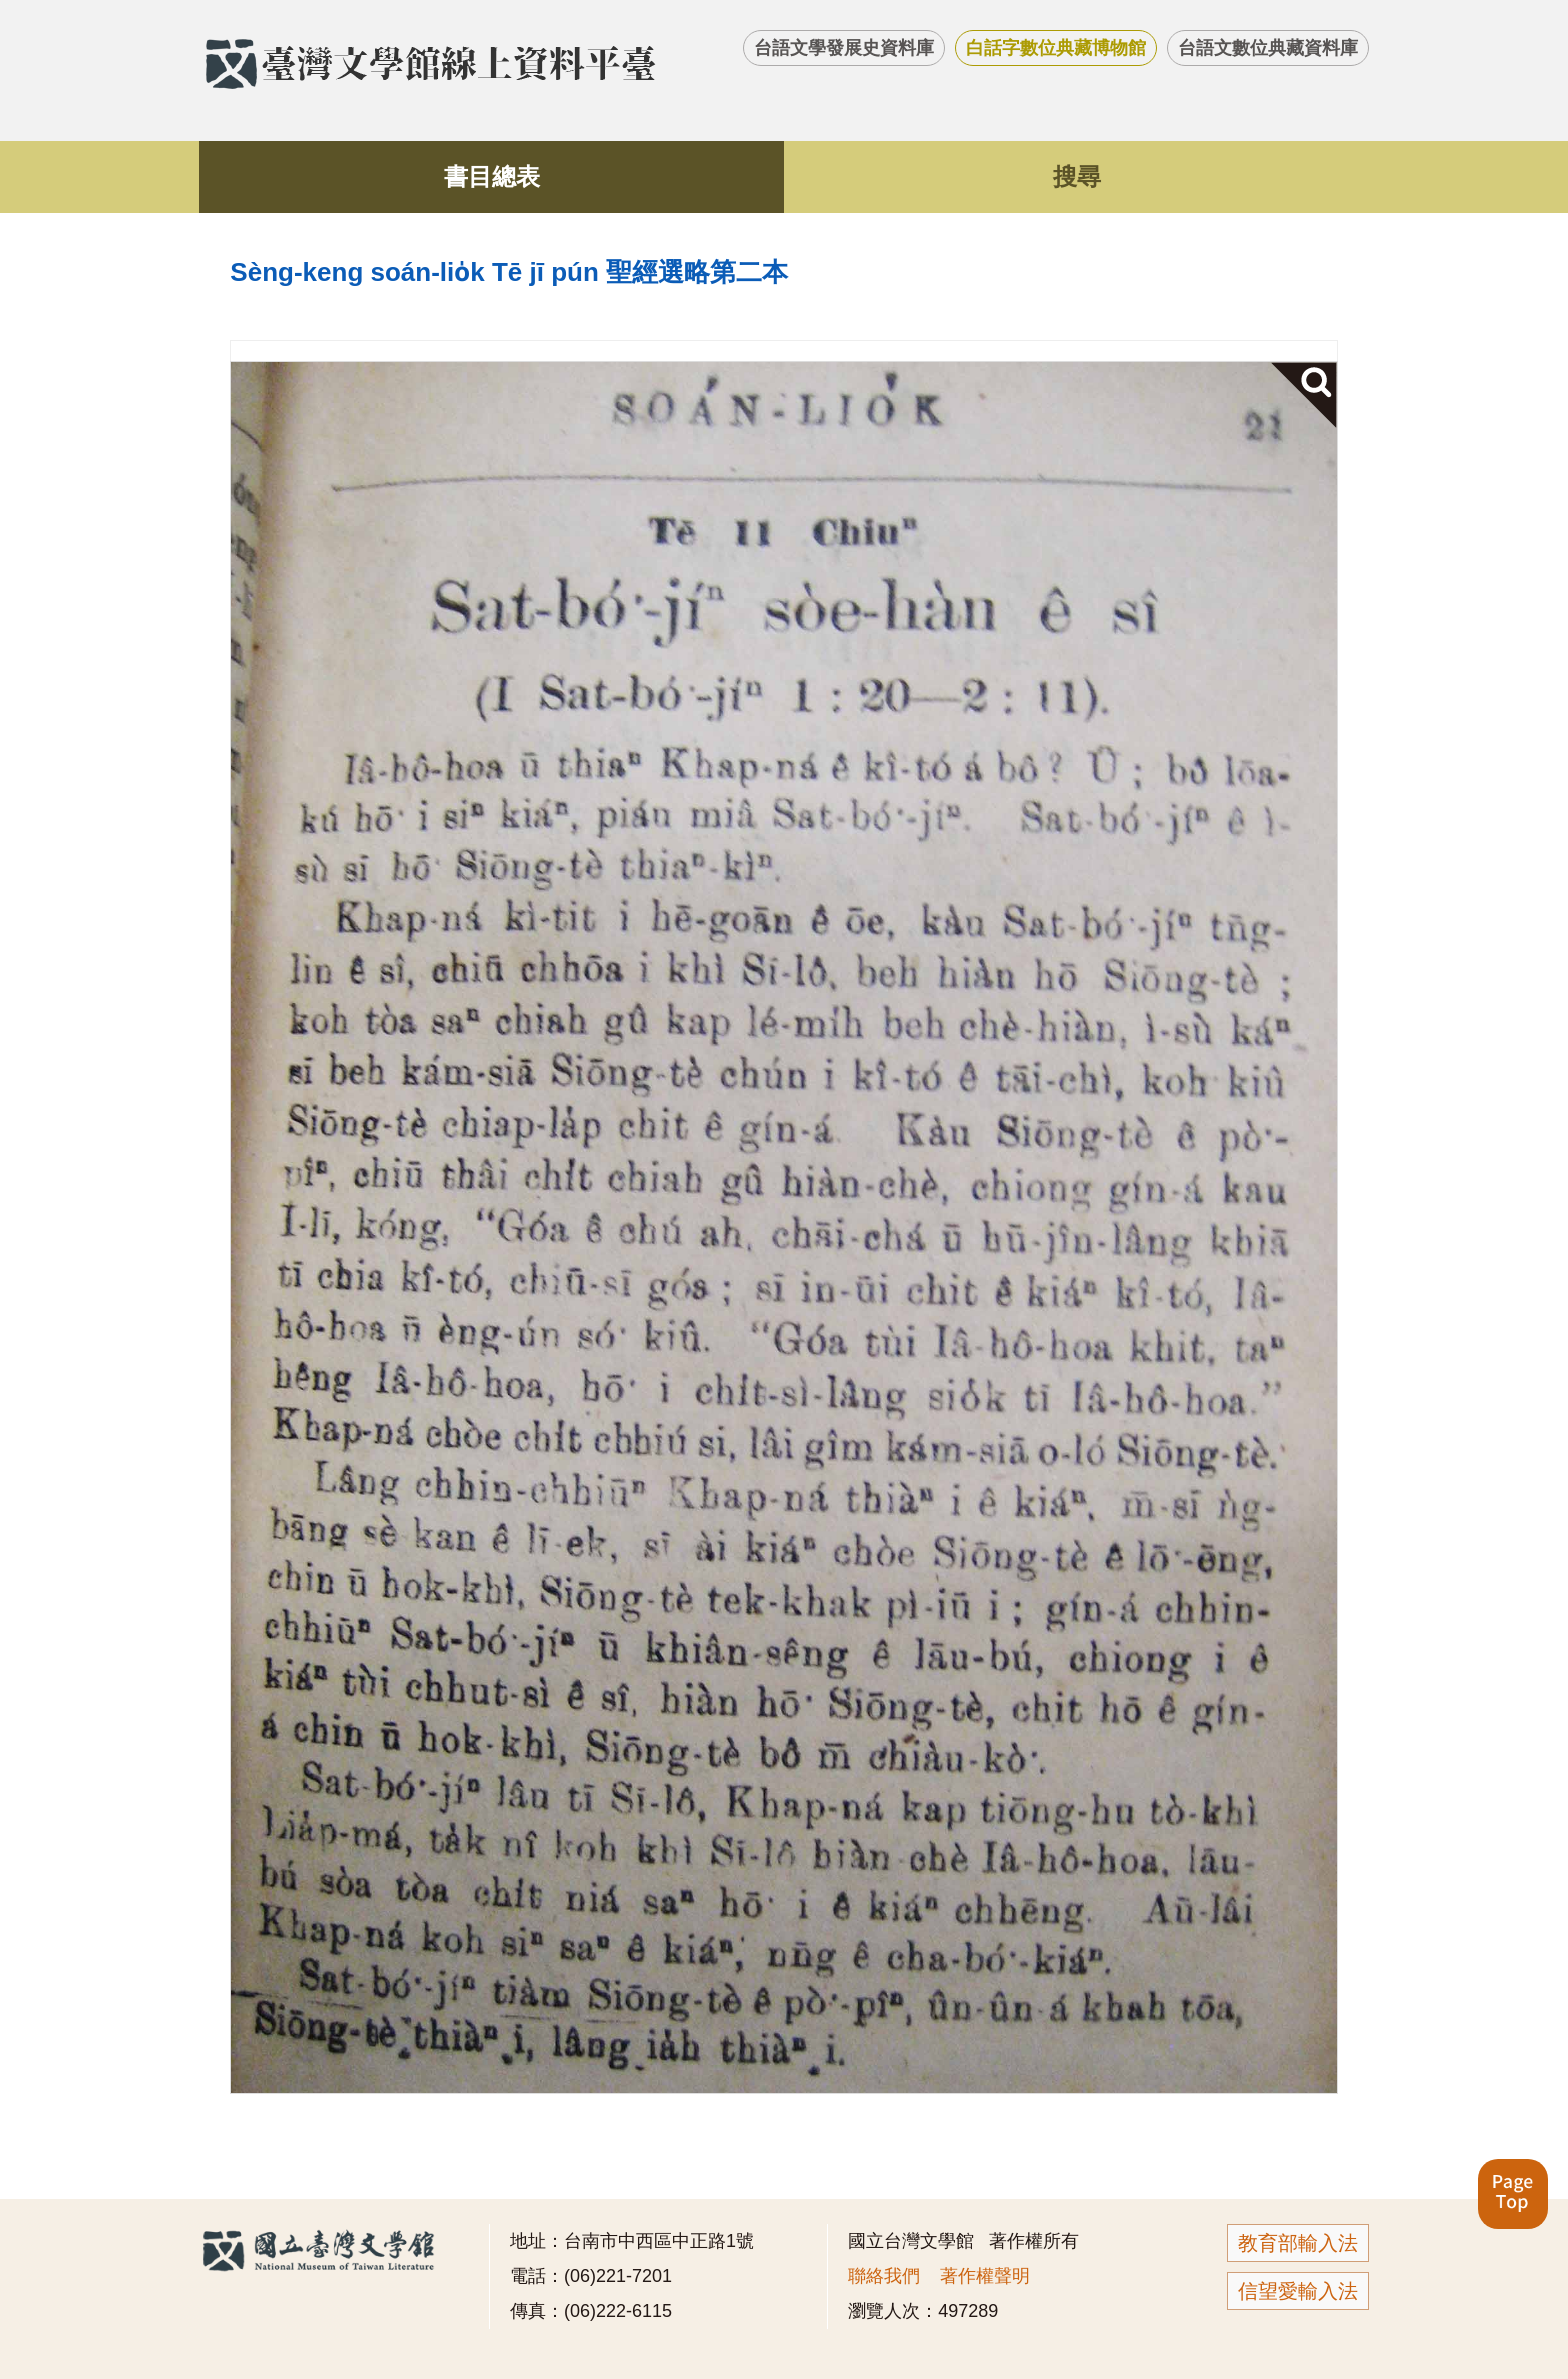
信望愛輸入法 (1298, 2291)
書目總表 (492, 176)
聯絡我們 (884, 2276)
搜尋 (1077, 176)
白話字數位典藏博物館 (1056, 48)
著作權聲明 (985, 2276)
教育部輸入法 (1298, 2243)
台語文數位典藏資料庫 (1268, 48)
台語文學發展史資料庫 (844, 48)
